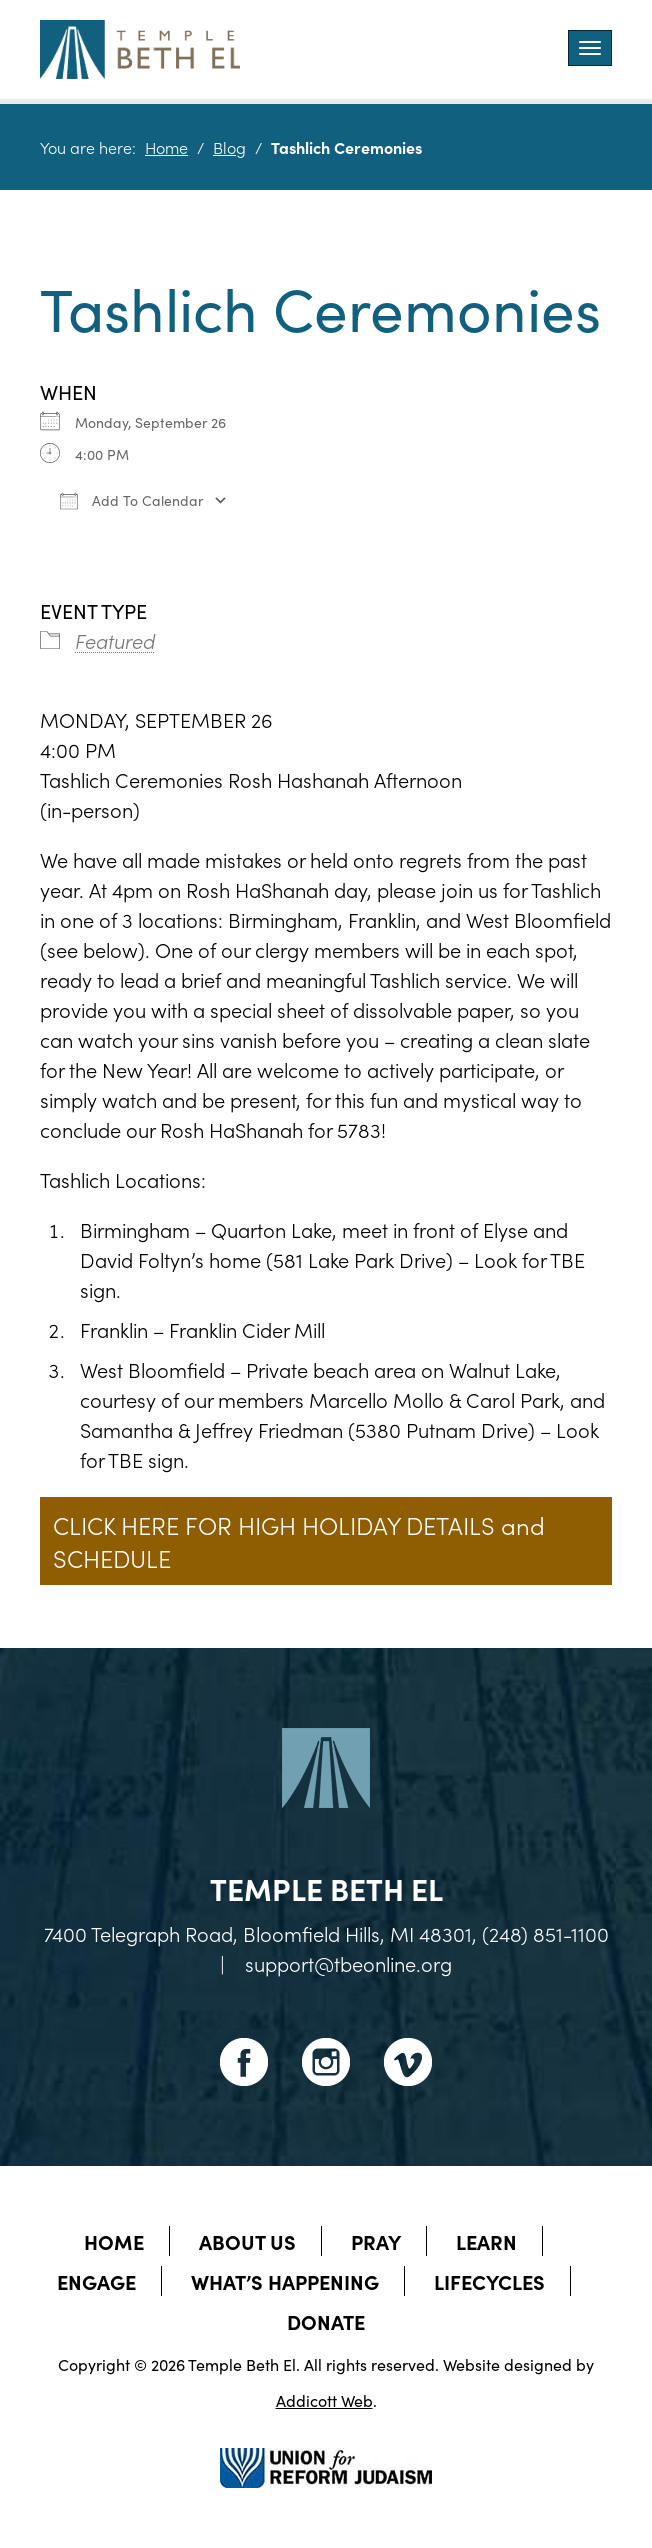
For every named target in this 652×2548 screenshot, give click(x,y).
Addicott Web (324, 2400)
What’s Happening (285, 2281)
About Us (247, 2241)
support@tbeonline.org (348, 1963)
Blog (229, 147)
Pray (376, 2241)
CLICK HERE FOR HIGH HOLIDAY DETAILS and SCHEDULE (299, 1541)
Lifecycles (489, 2281)
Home (166, 147)
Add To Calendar (131, 500)
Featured (115, 640)
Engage (96, 2281)
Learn (486, 2241)
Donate (326, 2321)
